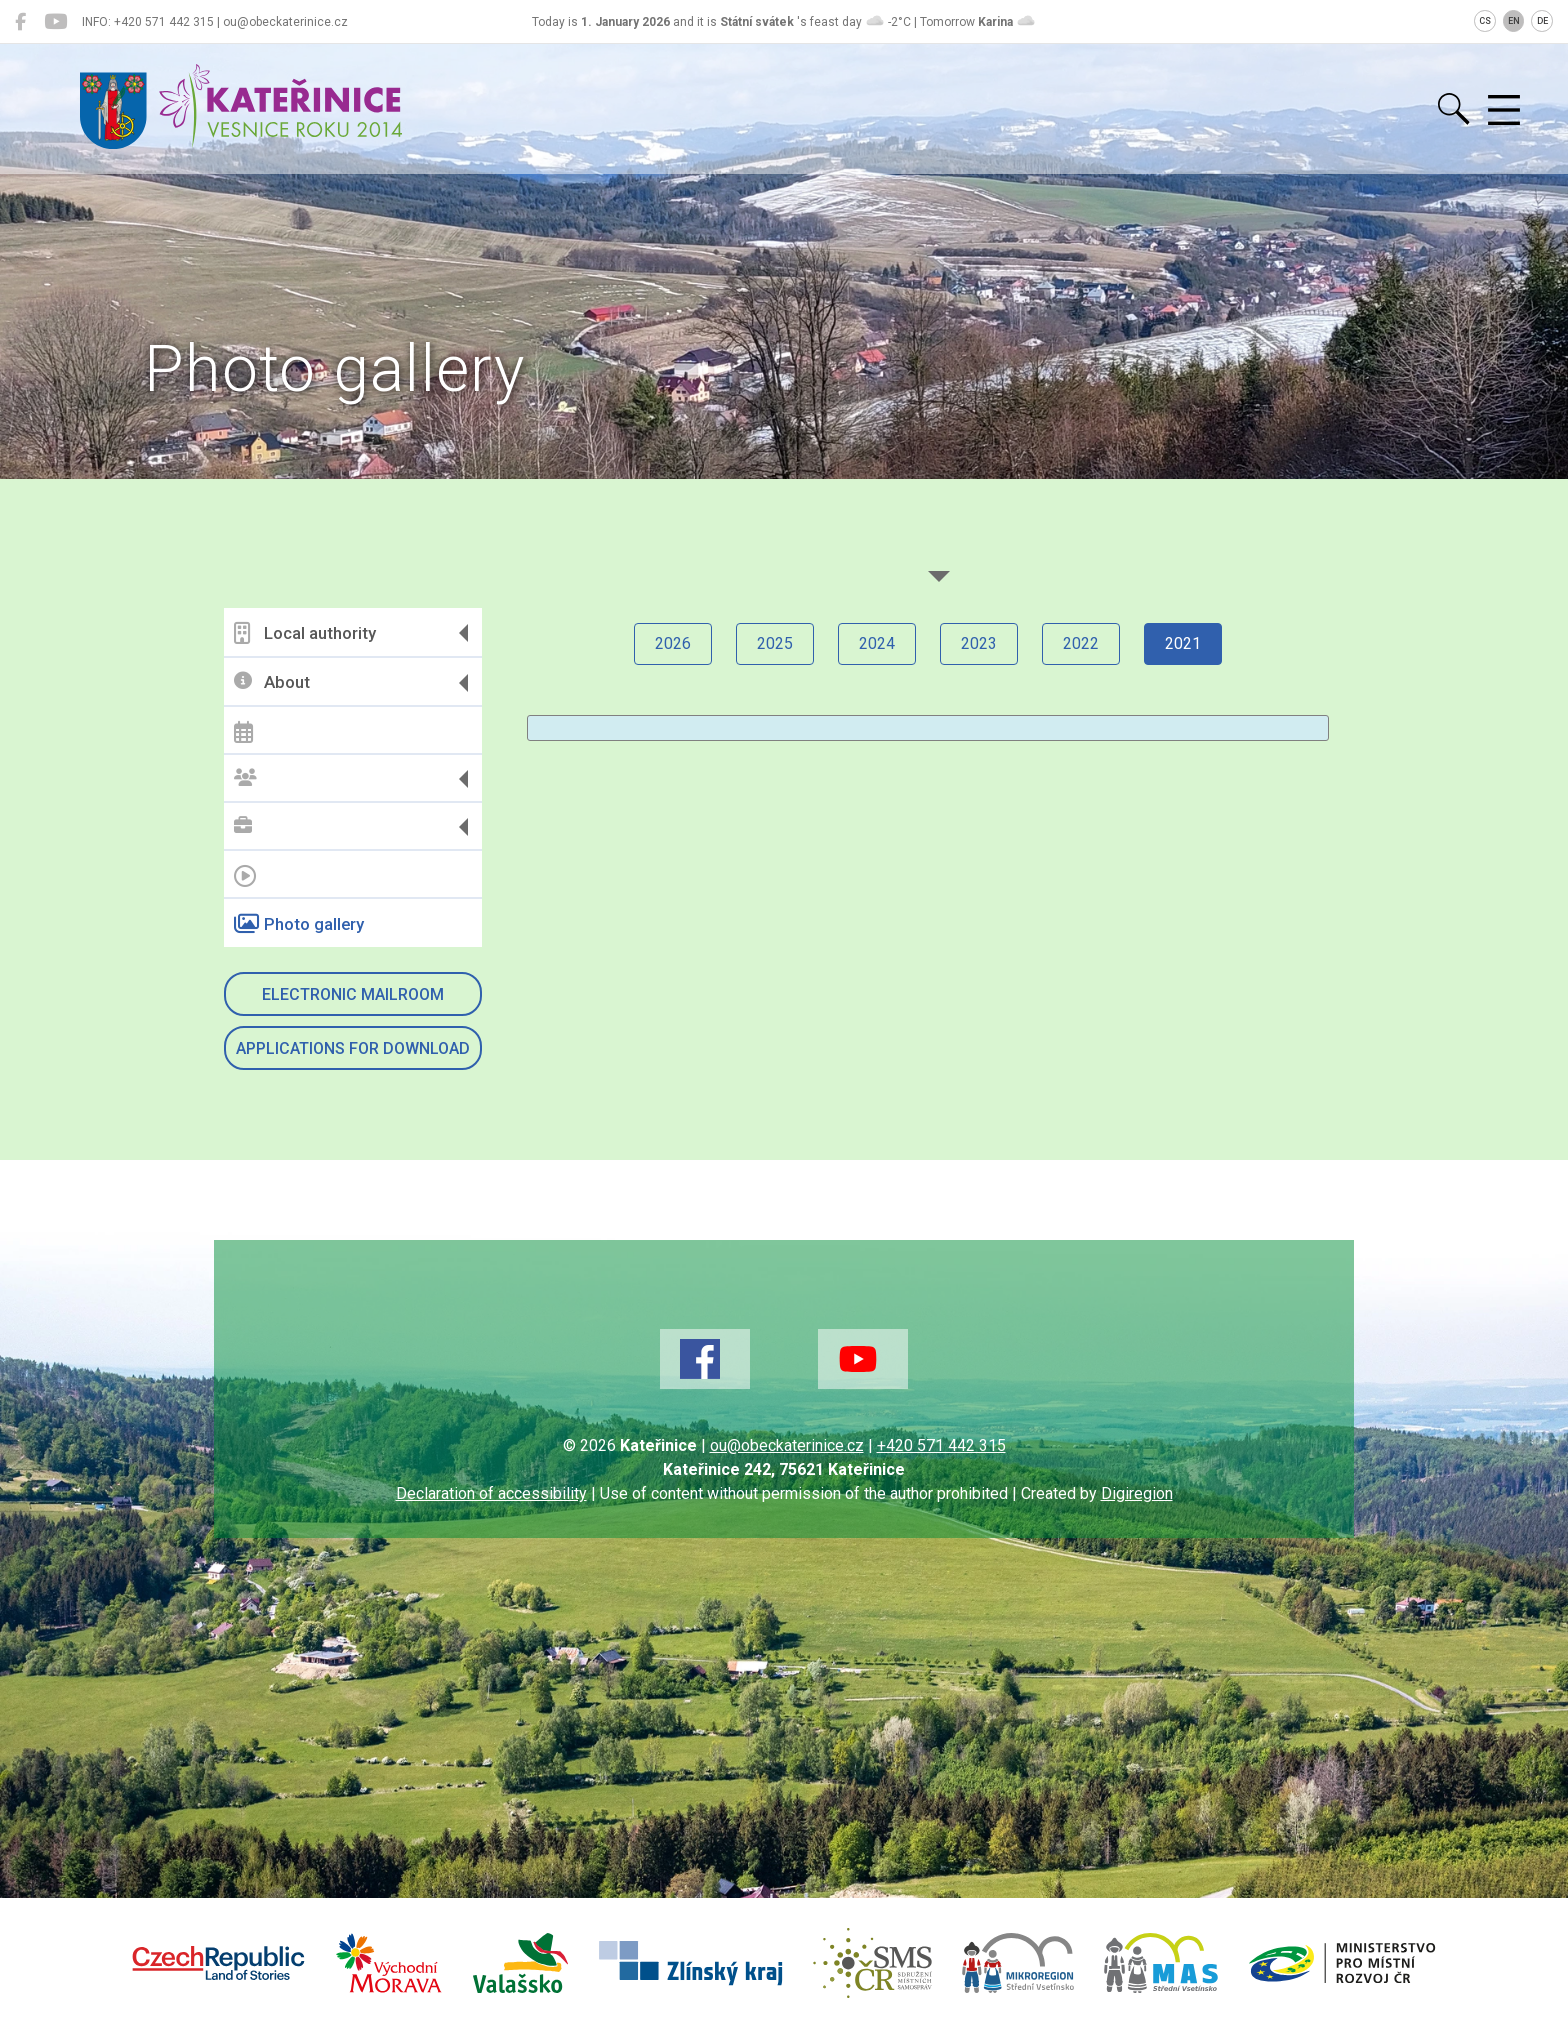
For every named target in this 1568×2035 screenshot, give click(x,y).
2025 (775, 643)
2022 (1081, 643)
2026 (673, 643)
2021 (1183, 643)
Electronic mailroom (353, 994)
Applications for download (353, 1048)
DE (1542, 21)
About (272, 682)
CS (1485, 21)
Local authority (305, 633)
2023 (979, 643)
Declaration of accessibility (491, 1493)
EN (1514, 21)
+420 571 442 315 (941, 1445)
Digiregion (1137, 1493)
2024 (877, 643)
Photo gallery (299, 924)
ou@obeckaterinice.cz (787, 1445)
